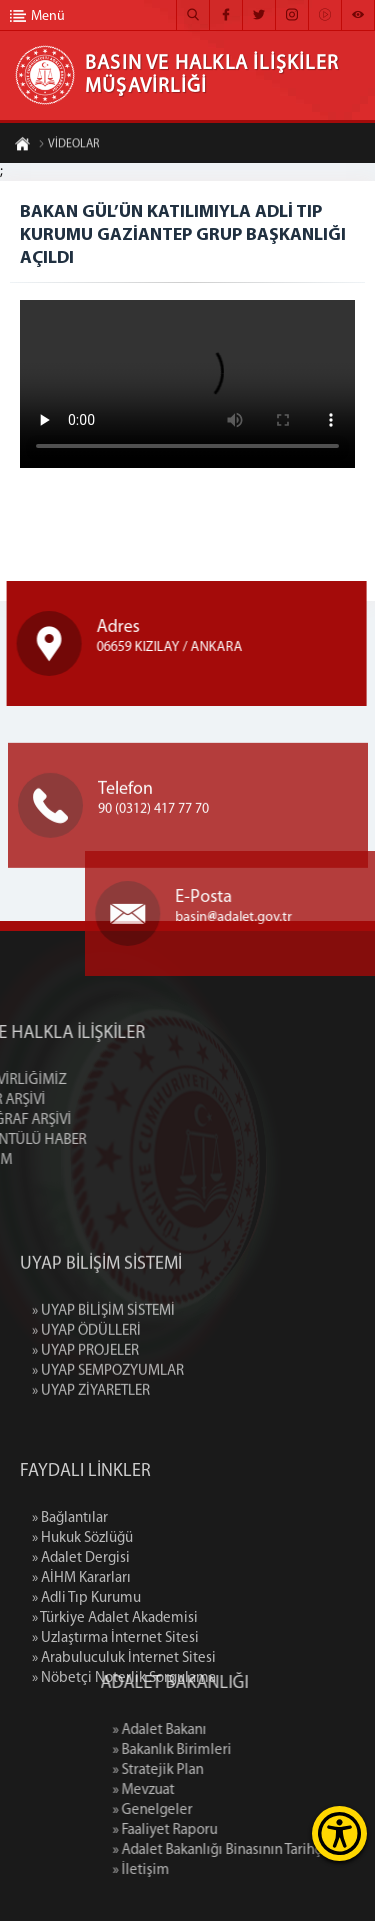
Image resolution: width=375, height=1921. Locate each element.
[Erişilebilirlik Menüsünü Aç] (339, 1833)
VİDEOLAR (68, 147)
